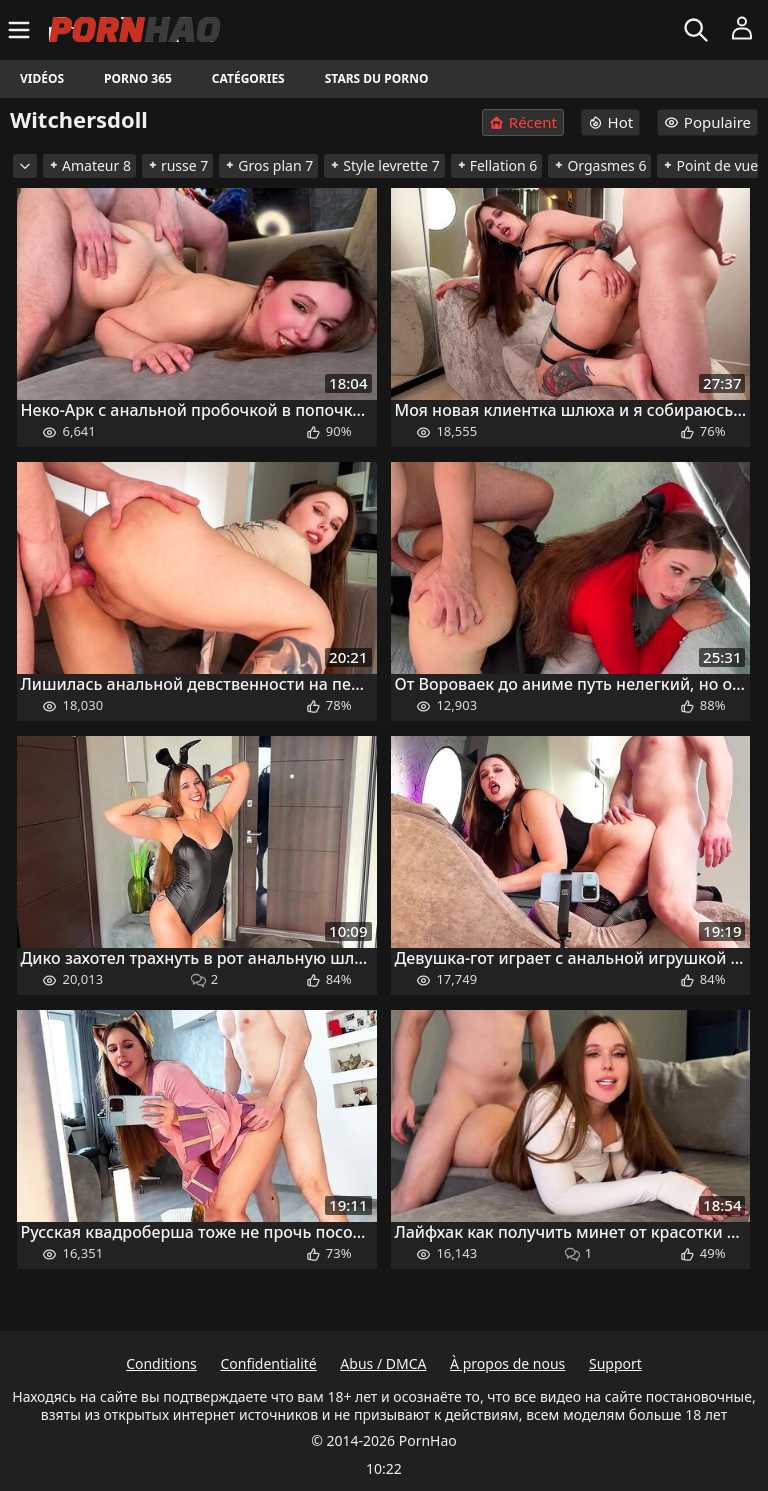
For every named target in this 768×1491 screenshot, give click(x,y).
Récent (523, 122)
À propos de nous (507, 1363)
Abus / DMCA (383, 1363)
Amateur (89, 165)
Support (615, 1363)
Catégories (248, 78)
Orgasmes (599, 165)
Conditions (161, 1363)
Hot (611, 122)
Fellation (497, 165)
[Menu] (21, 30)
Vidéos (42, 78)
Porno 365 (138, 78)
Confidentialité (268, 1363)
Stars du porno (377, 78)
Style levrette (384, 165)
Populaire (707, 122)
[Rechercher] (698, 30)
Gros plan (268, 165)
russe (177, 165)
